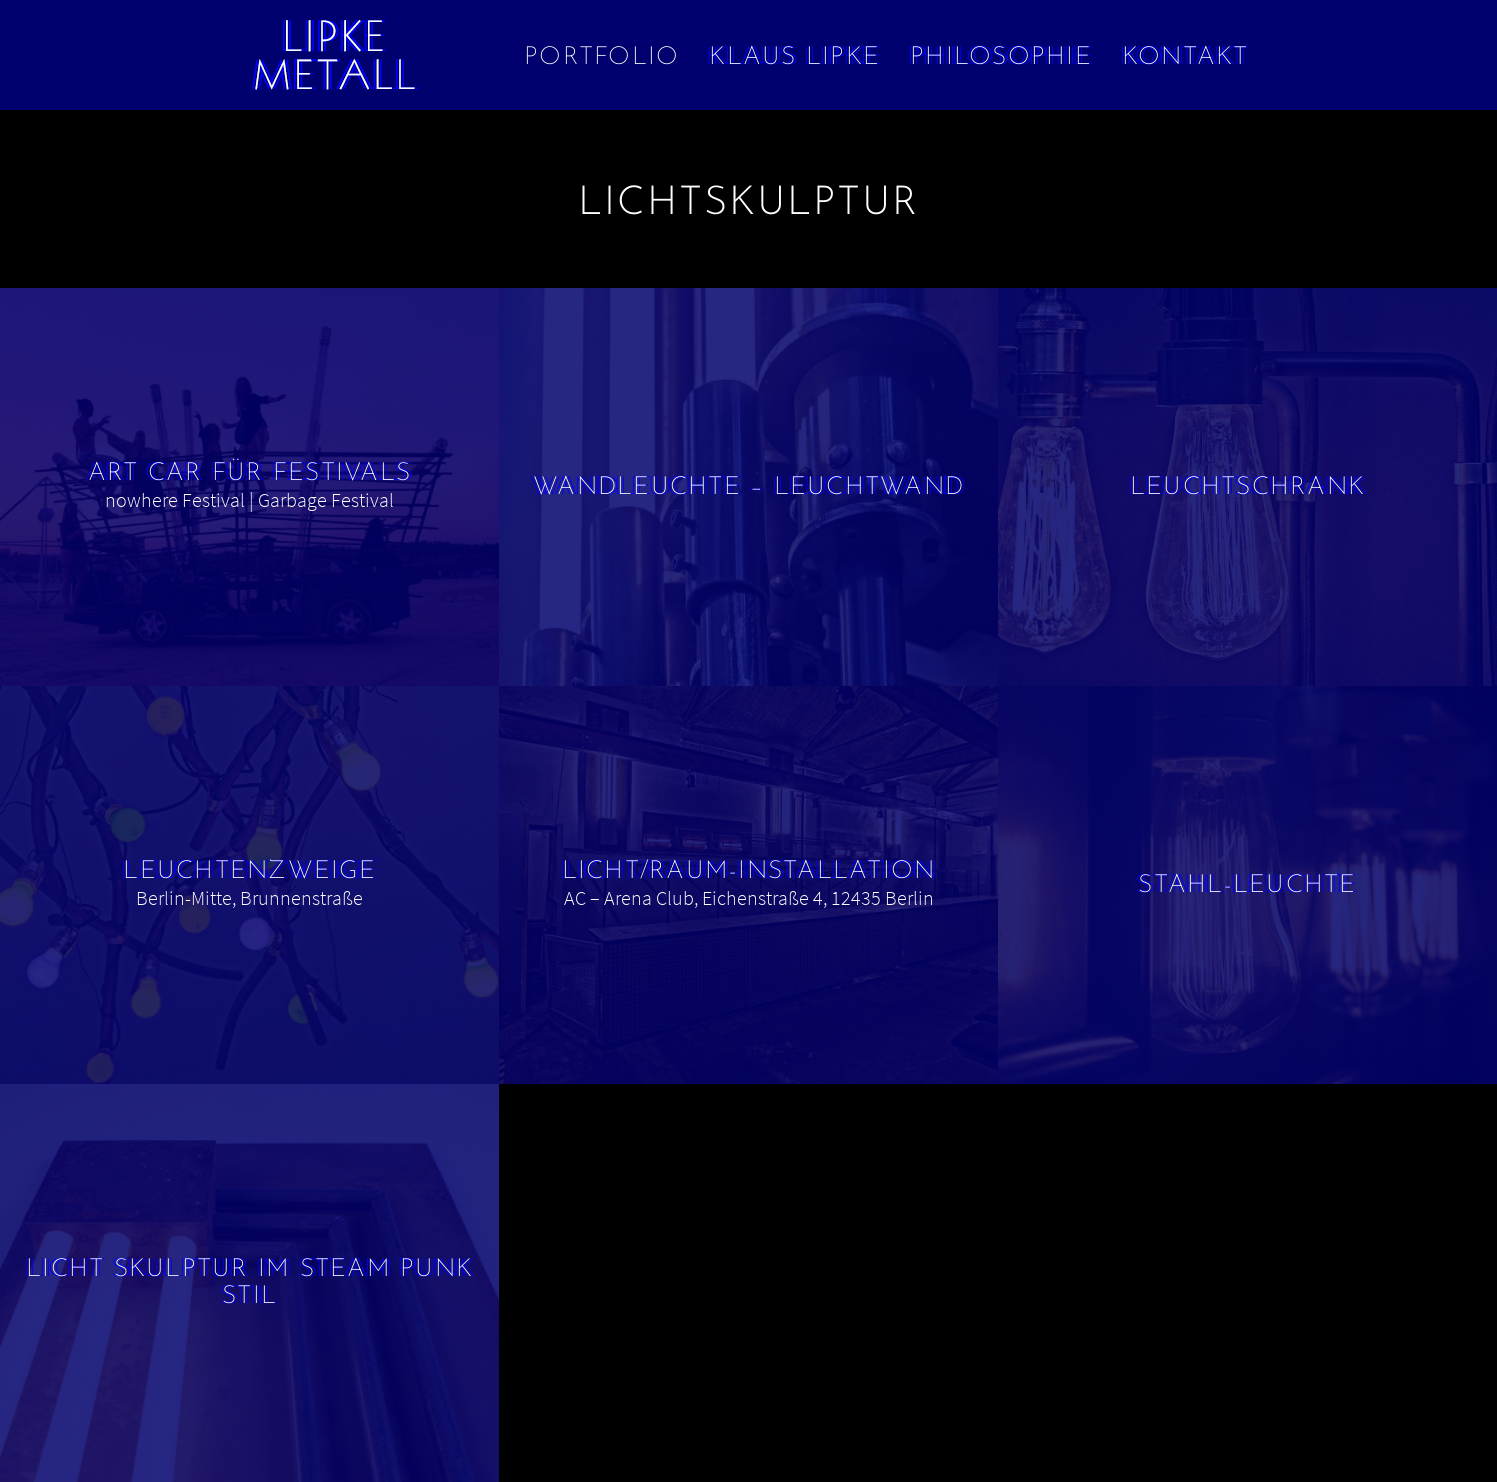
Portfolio (601, 57)
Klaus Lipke (794, 57)
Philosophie (1001, 57)
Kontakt (1185, 57)
